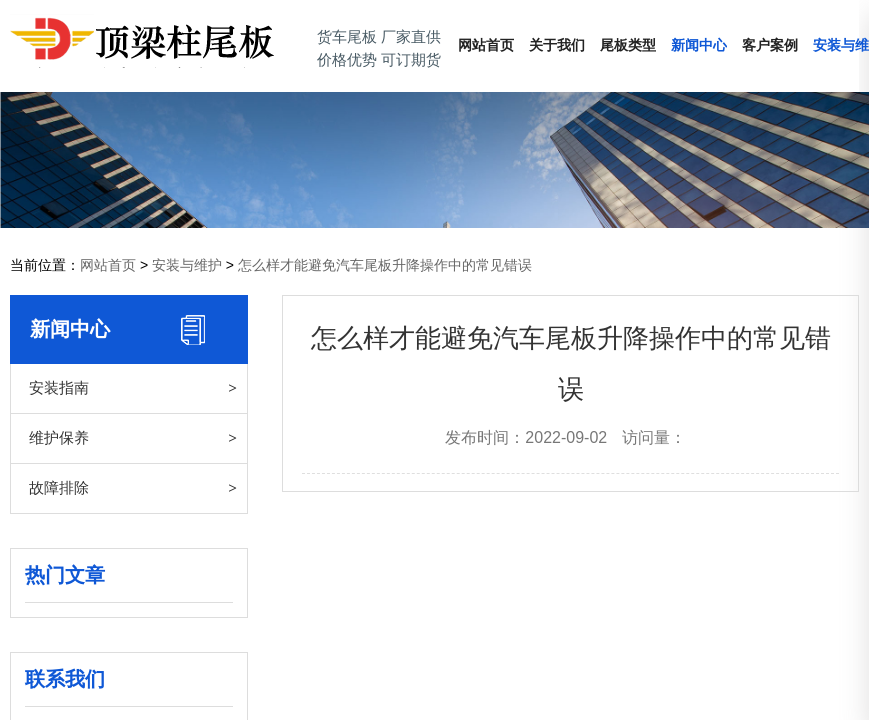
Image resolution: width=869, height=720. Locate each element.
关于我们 (557, 45)
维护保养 (59, 437)
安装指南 (59, 387)
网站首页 (486, 45)
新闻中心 (699, 45)
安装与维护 (187, 265)
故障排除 (59, 487)
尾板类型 (628, 45)
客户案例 (770, 45)
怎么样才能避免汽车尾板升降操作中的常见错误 (385, 265)
